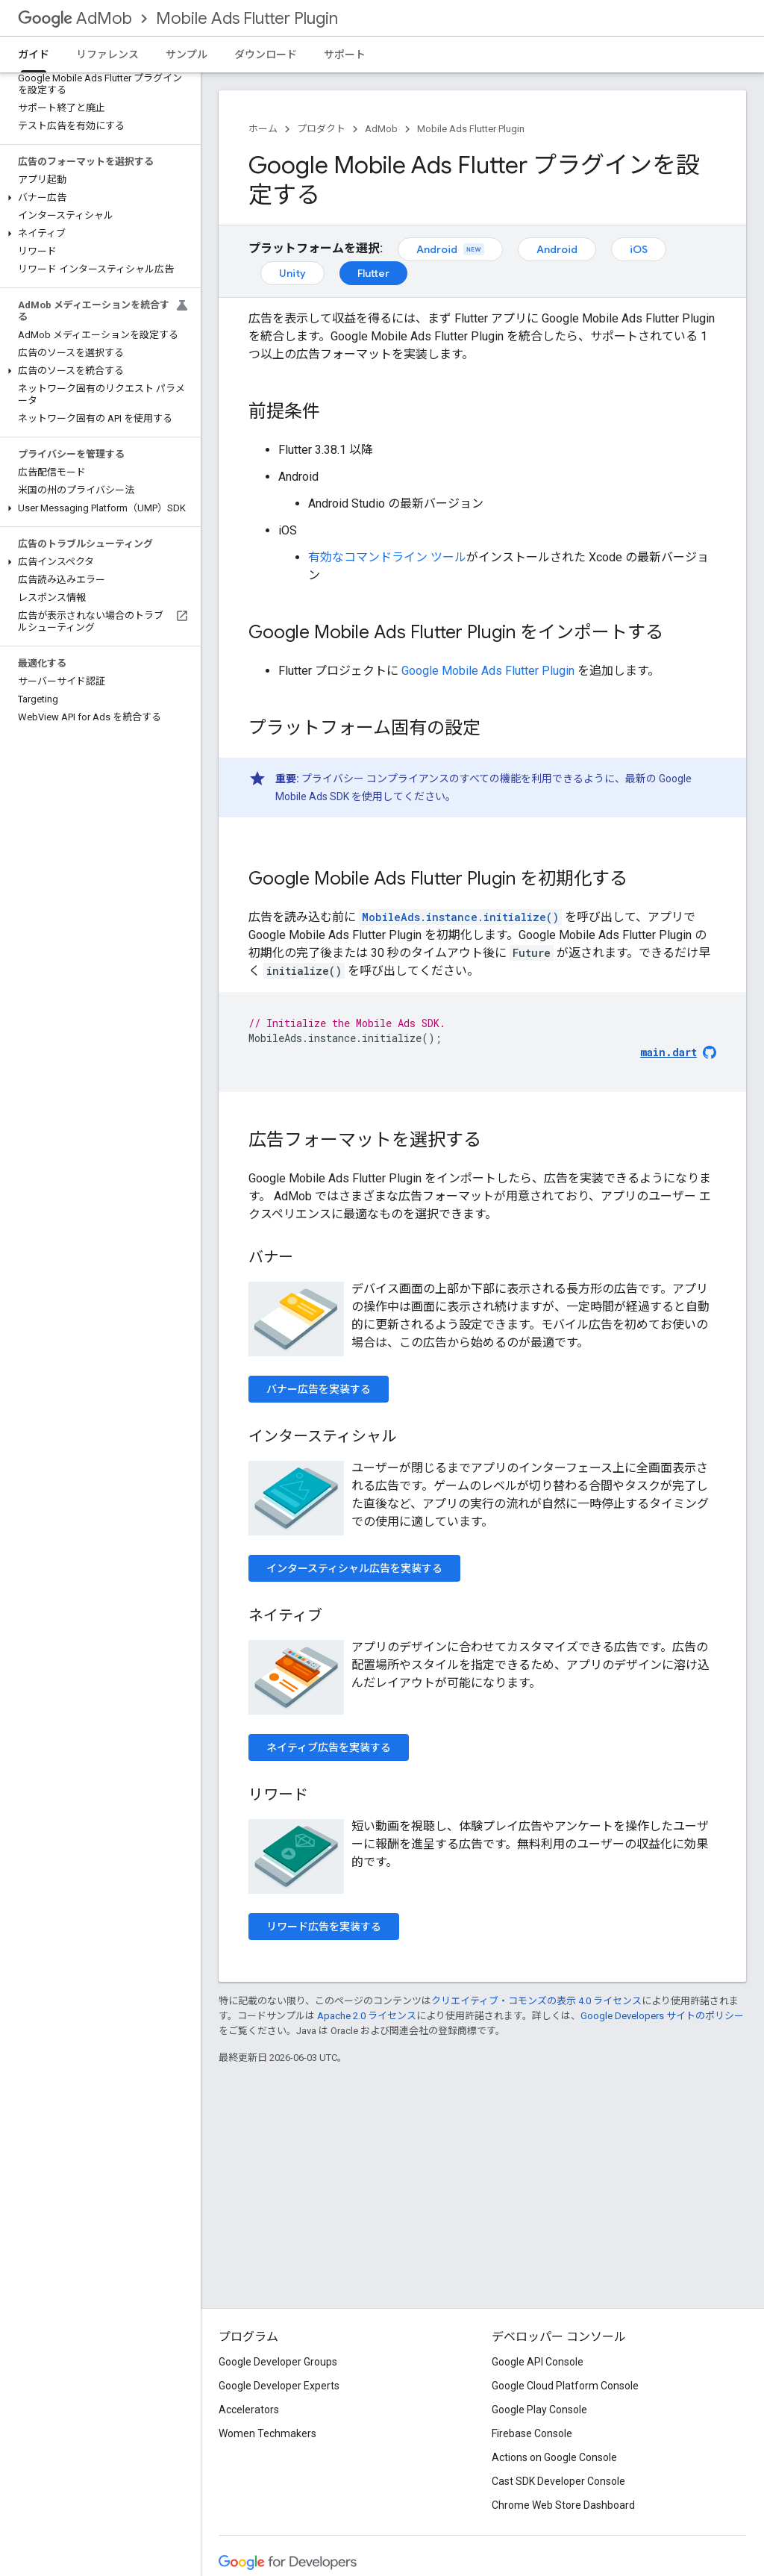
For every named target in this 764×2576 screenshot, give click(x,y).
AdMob (75, 18)
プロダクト (321, 128)
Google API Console (537, 2362)
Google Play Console (539, 2410)
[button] (97, 198)
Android (450, 249)
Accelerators (249, 2410)
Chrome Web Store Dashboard (563, 2505)
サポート (345, 54)
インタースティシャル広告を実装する (354, 1568)
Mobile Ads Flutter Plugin (247, 18)
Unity (292, 273)
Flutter (373, 273)
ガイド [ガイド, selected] (33, 54)
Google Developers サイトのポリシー (662, 2015)
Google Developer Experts (279, 2386)
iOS (639, 249)
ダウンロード (265, 54)
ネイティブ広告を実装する (328, 1747)
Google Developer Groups (278, 2362)
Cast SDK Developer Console (558, 2481)
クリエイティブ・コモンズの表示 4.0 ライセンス (536, 2000)
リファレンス (107, 54)
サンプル (186, 54)
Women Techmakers (267, 2433)
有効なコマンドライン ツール (387, 557)
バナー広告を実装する (318, 1389)
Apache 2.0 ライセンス (366, 2015)
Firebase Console (532, 2433)
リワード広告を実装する (323, 1926)
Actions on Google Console (554, 2457)
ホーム (263, 128)
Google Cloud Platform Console (565, 2386)
